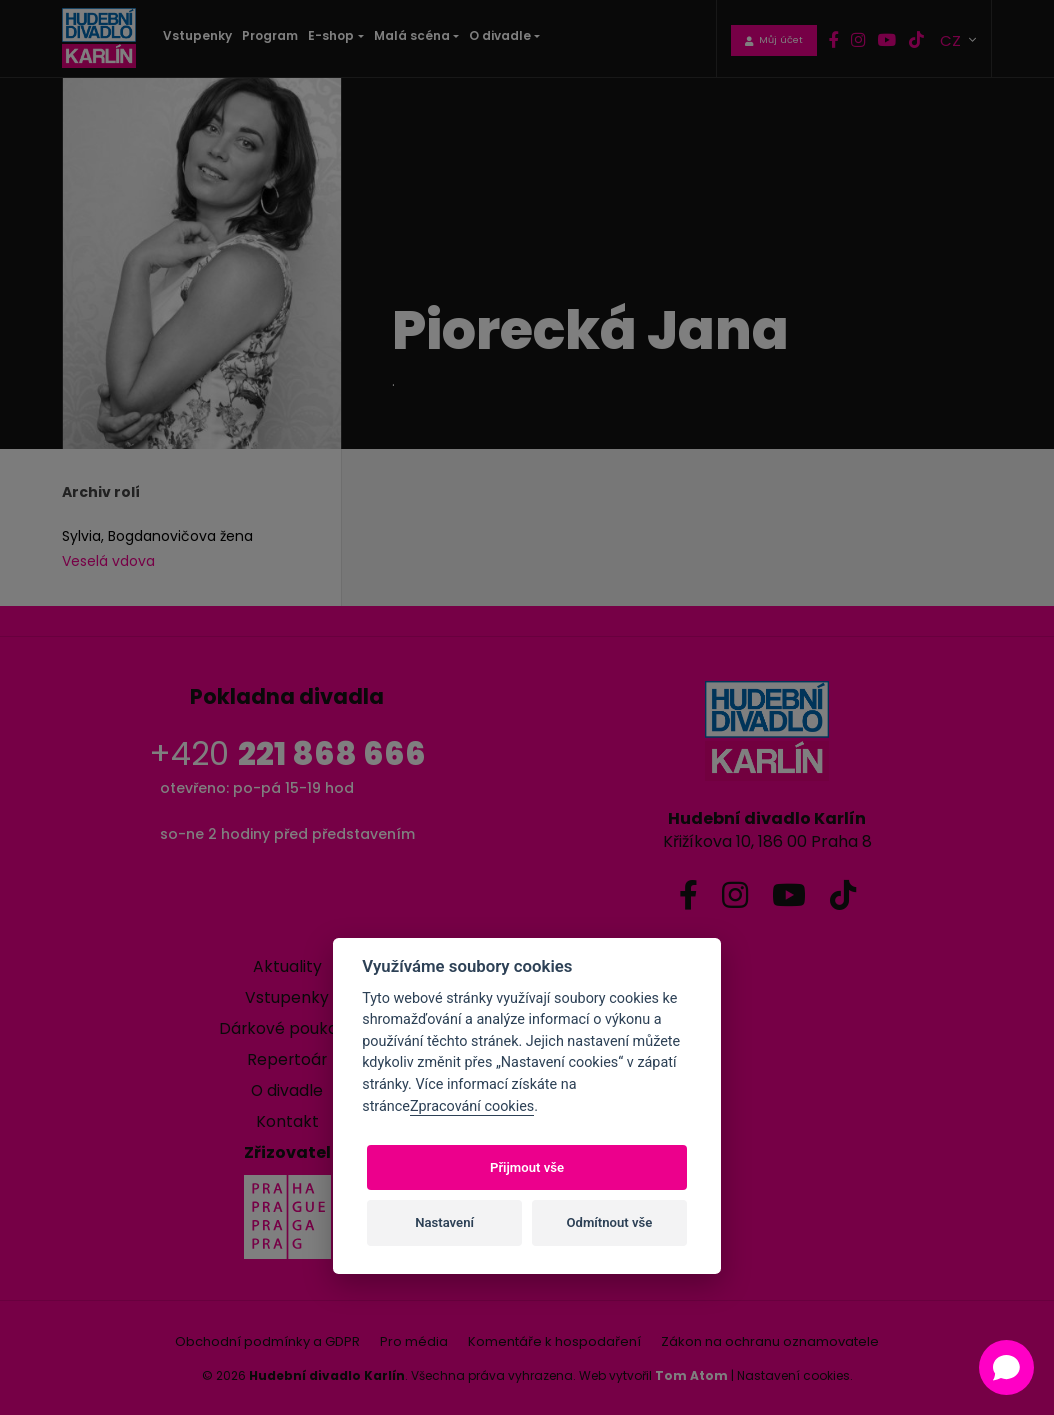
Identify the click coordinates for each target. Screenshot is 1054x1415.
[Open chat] (1006, 1367)
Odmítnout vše (610, 1222)
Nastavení (444, 1222)
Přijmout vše (527, 1167)
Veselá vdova (108, 561)
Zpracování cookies (472, 1106)
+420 (287, 753)
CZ (952, 39)
